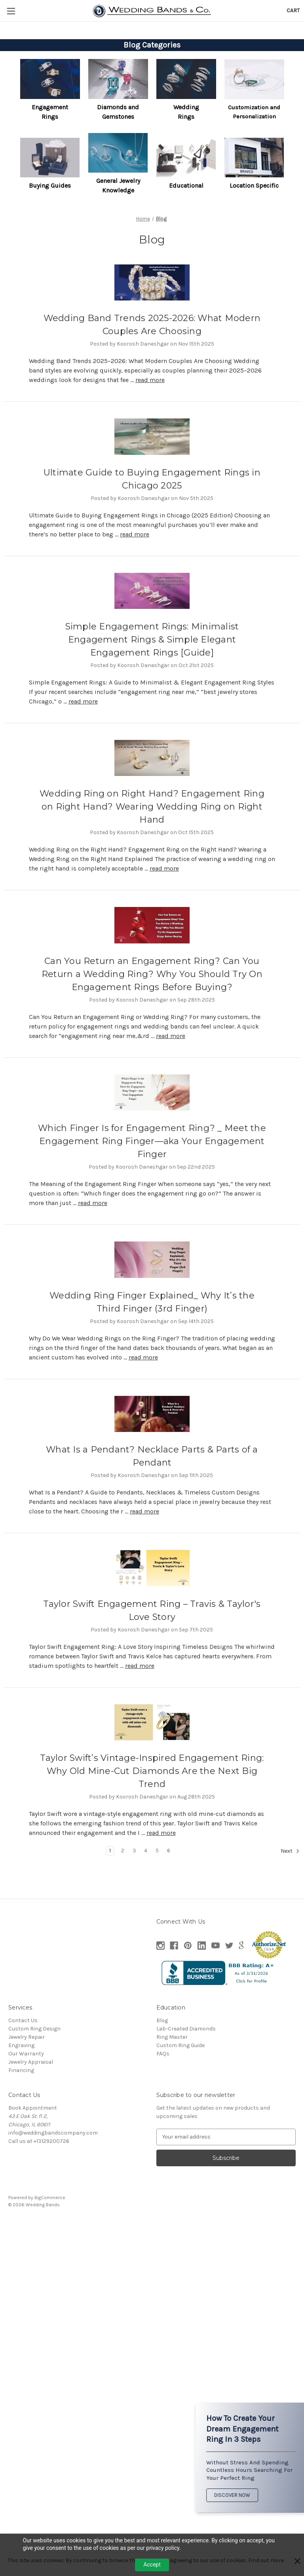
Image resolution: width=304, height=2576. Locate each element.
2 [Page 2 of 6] (122, 1850)
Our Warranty (26, 2053)
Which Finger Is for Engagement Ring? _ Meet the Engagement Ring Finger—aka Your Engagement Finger (152, 1141)
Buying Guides (50, 185)
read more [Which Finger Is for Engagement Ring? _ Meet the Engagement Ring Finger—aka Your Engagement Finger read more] (92, 1203)
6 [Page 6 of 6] (168, 1850)
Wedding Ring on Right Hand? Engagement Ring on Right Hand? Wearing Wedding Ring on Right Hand (152, 806)
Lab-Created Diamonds (186, 2028)
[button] (50, 79)
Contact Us (23, 2020)
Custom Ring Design (34, 2028)
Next (290, 1851)
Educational (186, 185)
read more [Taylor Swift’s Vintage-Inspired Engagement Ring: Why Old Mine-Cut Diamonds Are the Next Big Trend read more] (161, 1832)
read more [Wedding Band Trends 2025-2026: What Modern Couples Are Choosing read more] (150, 380)
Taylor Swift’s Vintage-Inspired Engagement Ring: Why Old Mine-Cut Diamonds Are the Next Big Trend (152, 1771)
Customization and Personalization (254, 112)
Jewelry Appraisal (30, 2062)
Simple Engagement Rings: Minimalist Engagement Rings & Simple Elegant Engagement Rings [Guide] (152, 639)
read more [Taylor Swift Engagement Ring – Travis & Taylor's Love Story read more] (139, 1665)
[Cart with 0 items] (293, 10)
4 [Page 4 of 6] (145, 1850)
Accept (152, 2564)
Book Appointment (32, 2108)
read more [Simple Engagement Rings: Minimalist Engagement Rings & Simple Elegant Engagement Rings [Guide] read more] (83, 701)
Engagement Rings (50, 111)
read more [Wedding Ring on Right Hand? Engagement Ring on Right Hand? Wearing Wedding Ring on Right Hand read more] (164, 868)
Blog (162, 2020)
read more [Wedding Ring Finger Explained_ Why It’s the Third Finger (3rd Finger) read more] (143, 1357)
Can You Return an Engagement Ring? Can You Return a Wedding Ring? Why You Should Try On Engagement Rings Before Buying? (152, 974)
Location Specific (254, 185)
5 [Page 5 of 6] (157, 1850)
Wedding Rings (186, 111)
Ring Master (172, 2037)
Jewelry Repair (26, 2037)
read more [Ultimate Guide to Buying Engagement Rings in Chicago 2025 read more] (134, 534)
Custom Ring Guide (180, 2045)
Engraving (21, 2045)
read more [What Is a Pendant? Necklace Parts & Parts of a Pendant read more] (144, 1511)
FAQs (162, 2053)
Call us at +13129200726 (38, 2141)
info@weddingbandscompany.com (53, 2132)
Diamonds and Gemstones (118, 111)
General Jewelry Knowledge (118, 185)
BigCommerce (49, 2197)
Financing (21, 2070)
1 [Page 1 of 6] (110, 1850)
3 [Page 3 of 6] (134, 1850)
